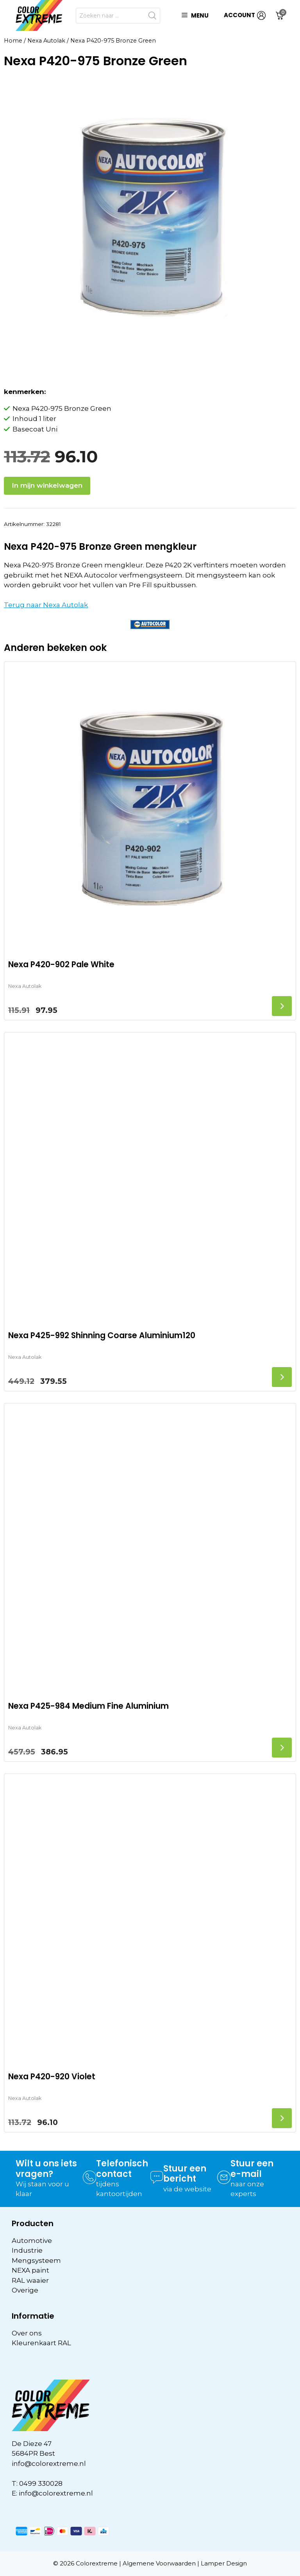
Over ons (27, 2333)
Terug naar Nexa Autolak (46, 605)
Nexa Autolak (46, 40)
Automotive (32, 2240)
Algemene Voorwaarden (159, 2563)
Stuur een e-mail (251, 2168)
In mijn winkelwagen (47, 485)
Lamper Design (224, 2563)
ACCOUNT (245, 15)
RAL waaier (30, 2280)
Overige (25, 2290)
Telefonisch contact (122, 2168)
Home (13, 40)
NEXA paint (30, 2270)
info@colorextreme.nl (49, 2463)
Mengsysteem (36, 2260)
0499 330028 (40, 2483)
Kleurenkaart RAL (41, 2343)
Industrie (27, 2250)
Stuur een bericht (184, 2173)
